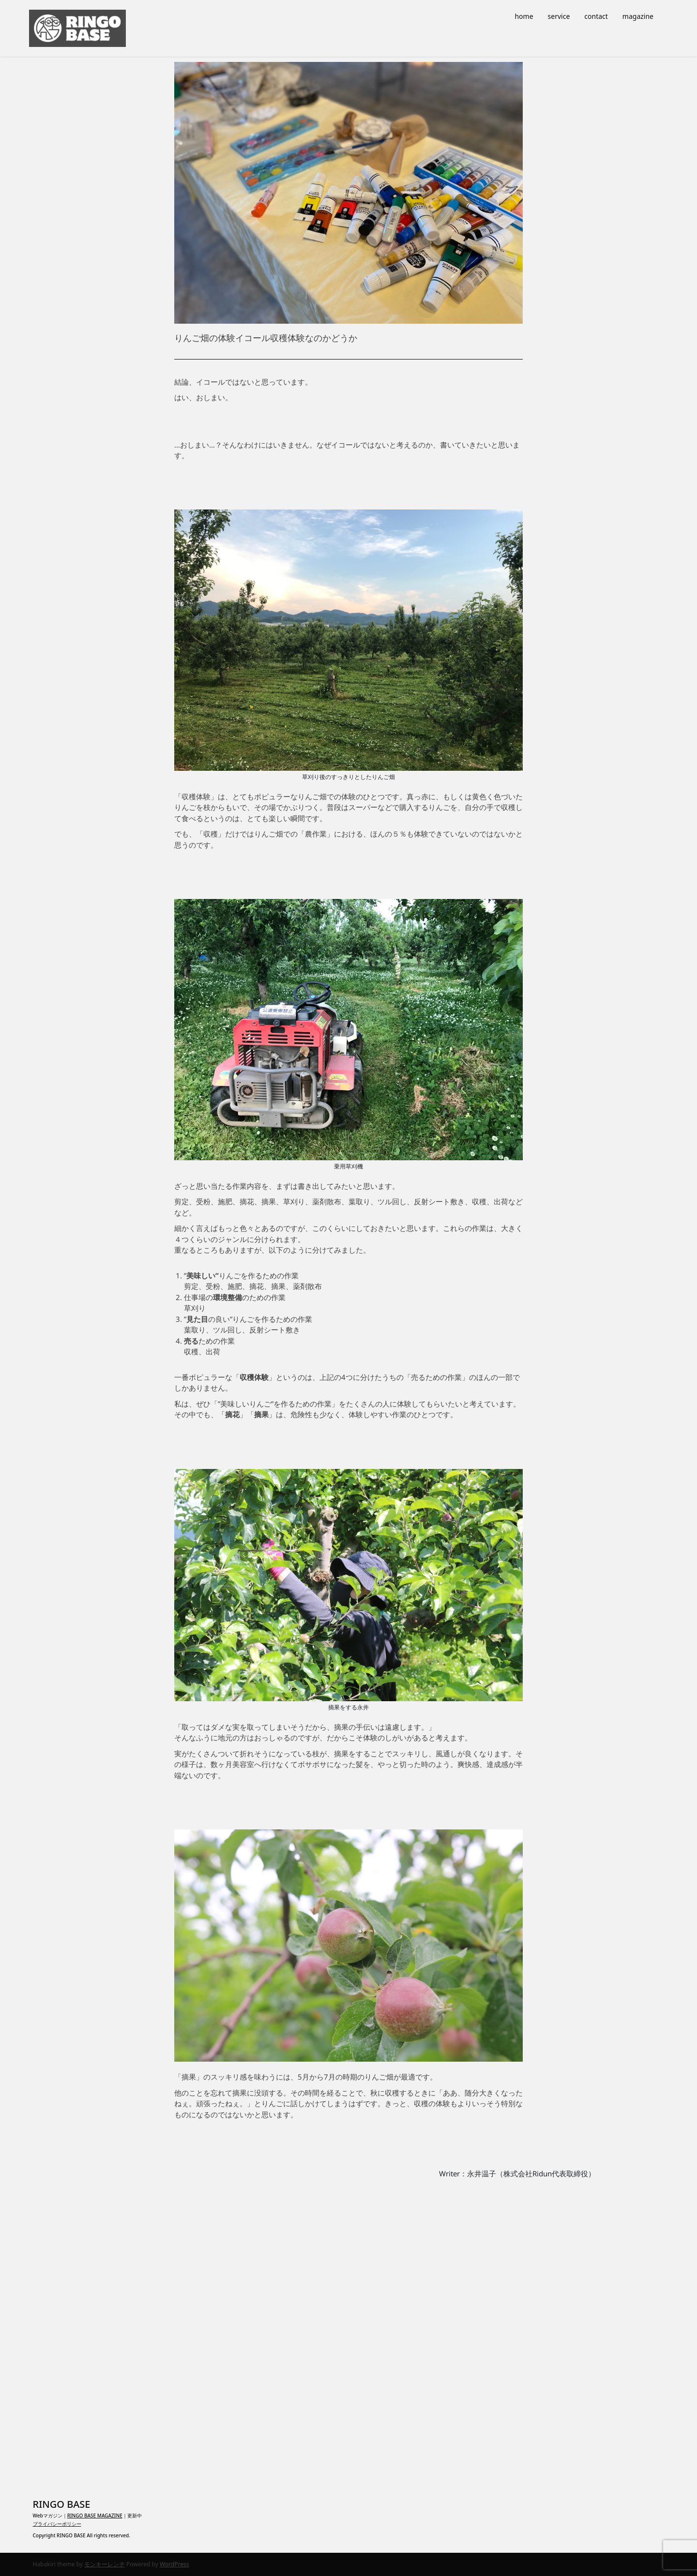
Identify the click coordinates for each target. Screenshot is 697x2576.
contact (596, 16)
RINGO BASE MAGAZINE (94, 2515)
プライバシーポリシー (57, 2523)
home (524, 16)
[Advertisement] (348, 2329)
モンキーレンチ (104, 2564)
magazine (637, 16)
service (559, 16)
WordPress (174, 2564)
